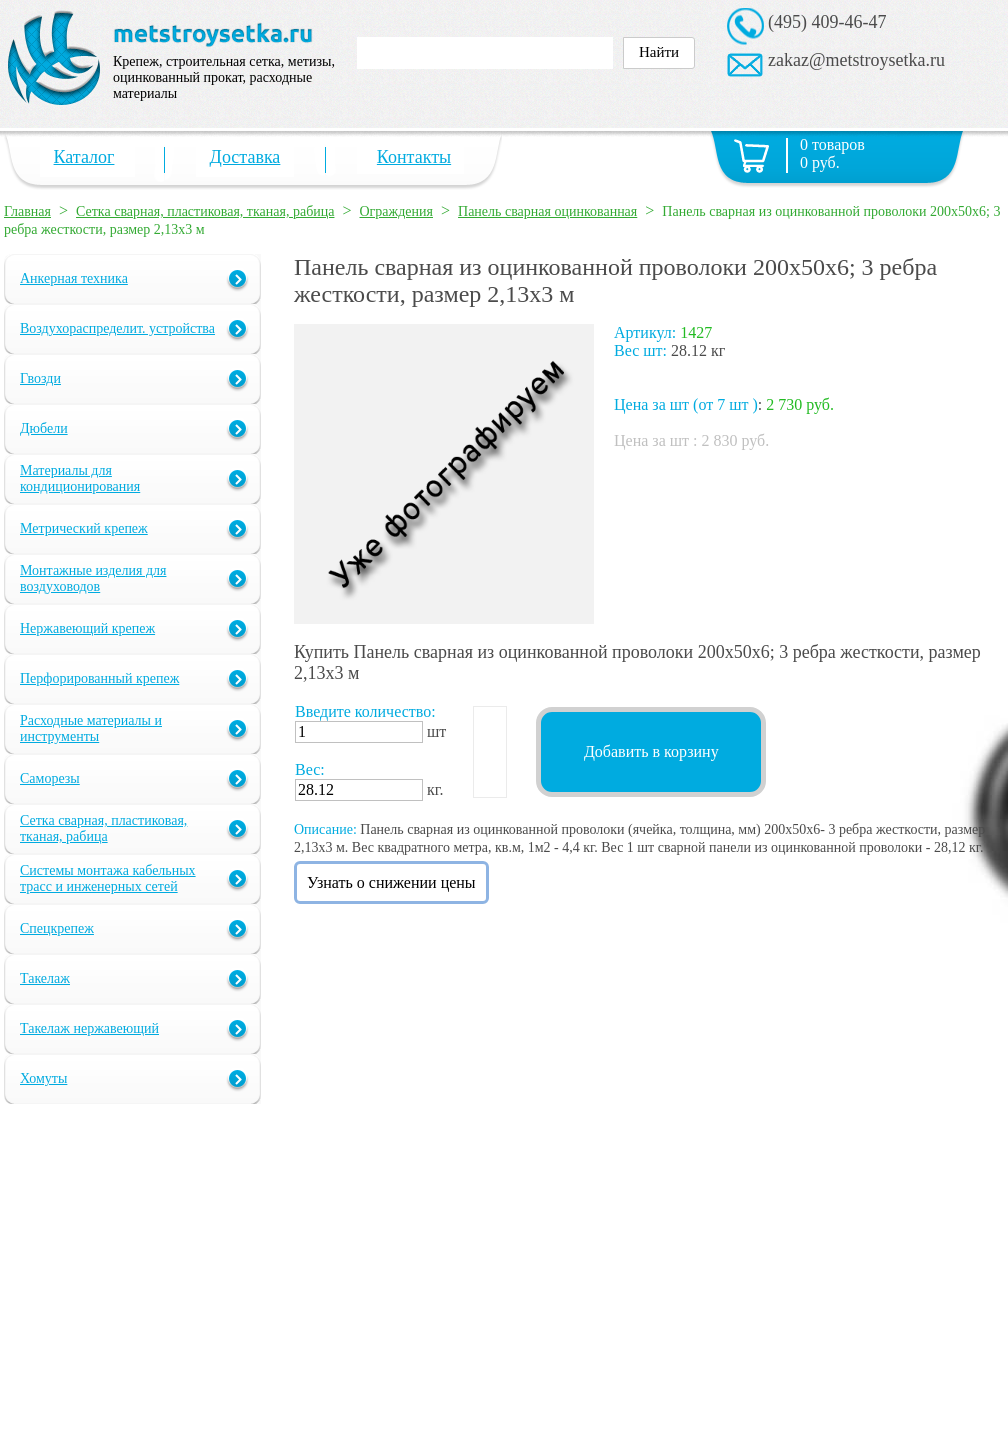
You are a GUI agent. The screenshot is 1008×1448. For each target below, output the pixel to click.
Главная (27, 211)
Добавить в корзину (651, 751)
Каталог (84, 157)
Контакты (414, 157)
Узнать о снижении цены (391, 882)
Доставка (245, 157)
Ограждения (397, 211)
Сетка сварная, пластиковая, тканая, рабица (205, 211)
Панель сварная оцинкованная (547, 211)
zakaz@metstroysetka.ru (856, 60)
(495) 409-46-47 (827, 22)
